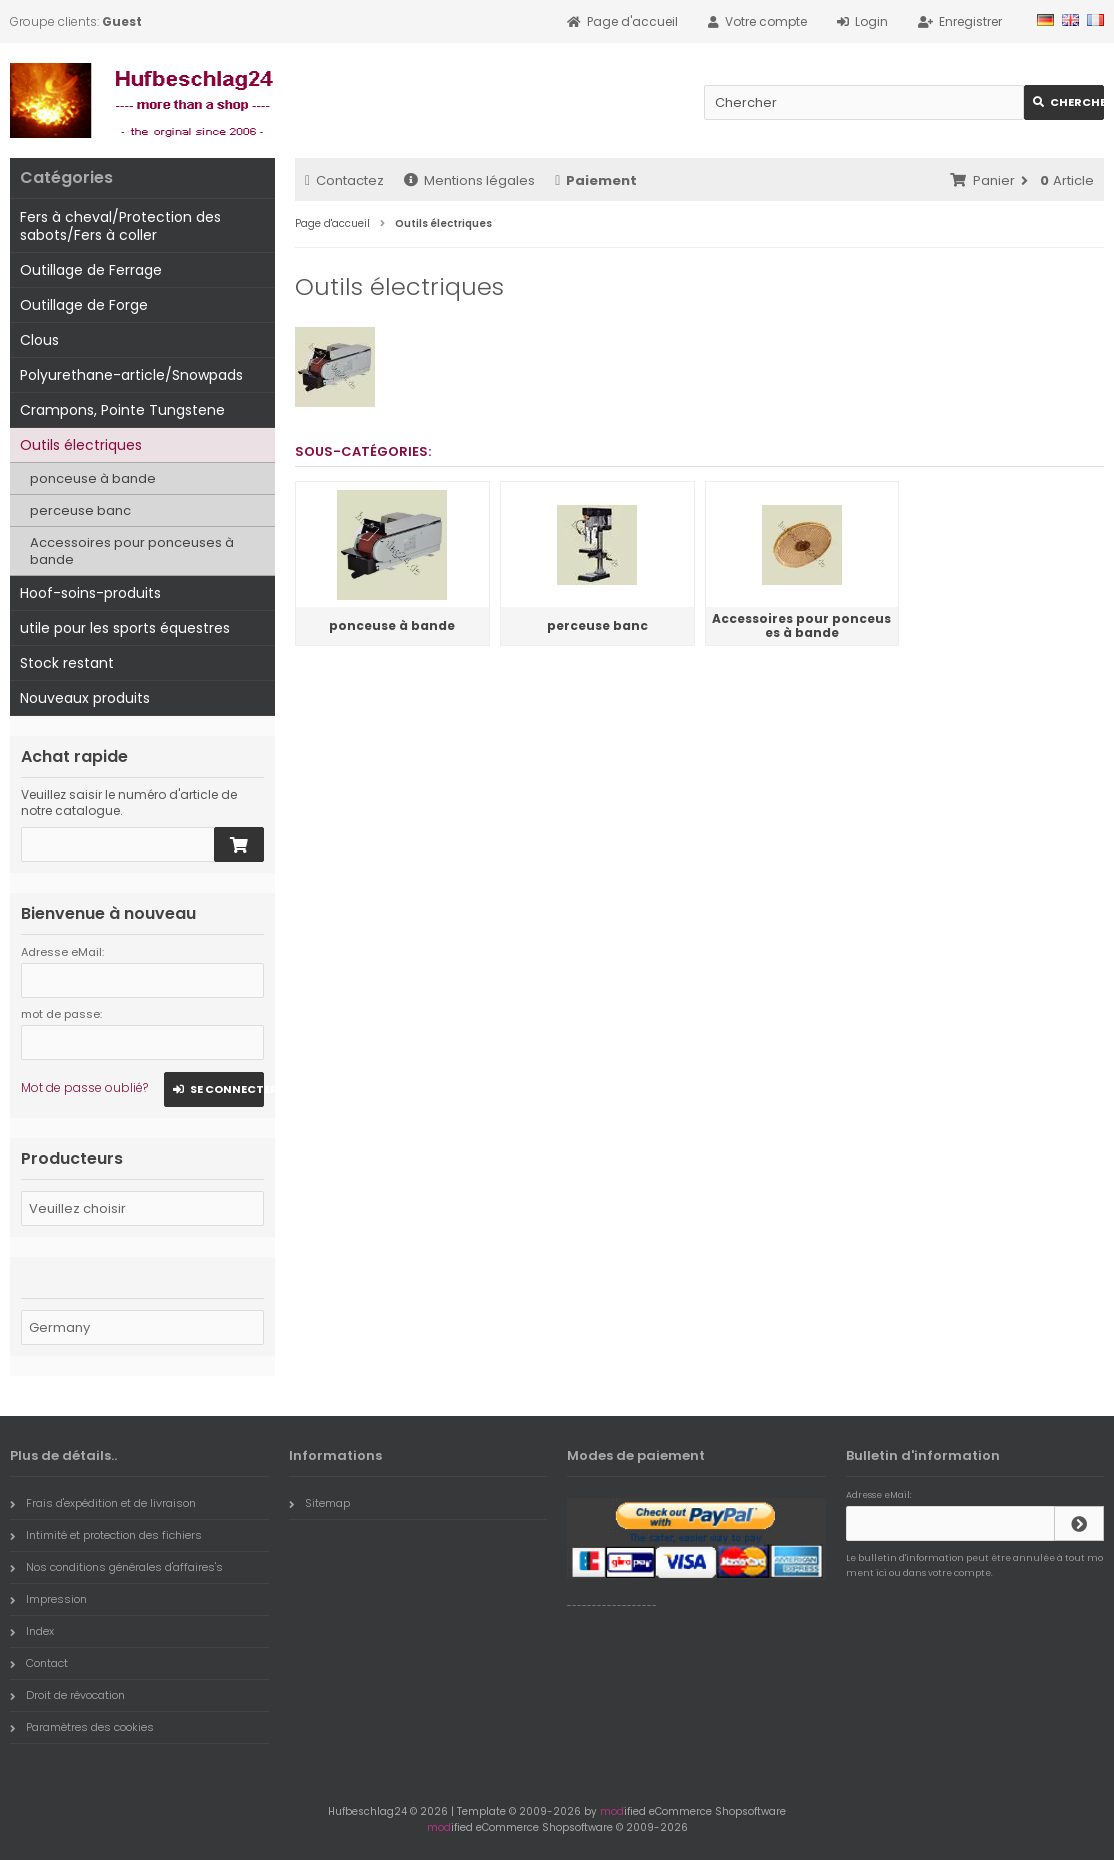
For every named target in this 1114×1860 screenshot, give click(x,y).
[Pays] (142, 1327)
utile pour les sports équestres (125, 628)
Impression (48, 1599)
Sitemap (319, 1503)
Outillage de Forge (84, 305)
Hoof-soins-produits (90, 593)
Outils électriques (81, 445)
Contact (39, 1663)
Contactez (344, 180)
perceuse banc (80, 510)
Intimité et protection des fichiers (106, 1535)
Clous (39, 340)
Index (32, 1631)
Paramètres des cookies (82, 1727)
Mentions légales (469, 180)
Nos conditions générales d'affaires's (116, 1567)
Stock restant (67, 663)
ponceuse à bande (93, 478)
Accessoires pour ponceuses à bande (132, 551)
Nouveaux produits (85, 698)
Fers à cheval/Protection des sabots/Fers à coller (120, 226)
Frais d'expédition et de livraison (103, 1503)
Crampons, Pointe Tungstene (122, 410)
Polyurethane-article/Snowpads (131, 375)
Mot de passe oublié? (84, 1087)
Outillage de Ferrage (91, 270)
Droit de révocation (67, 1695)
